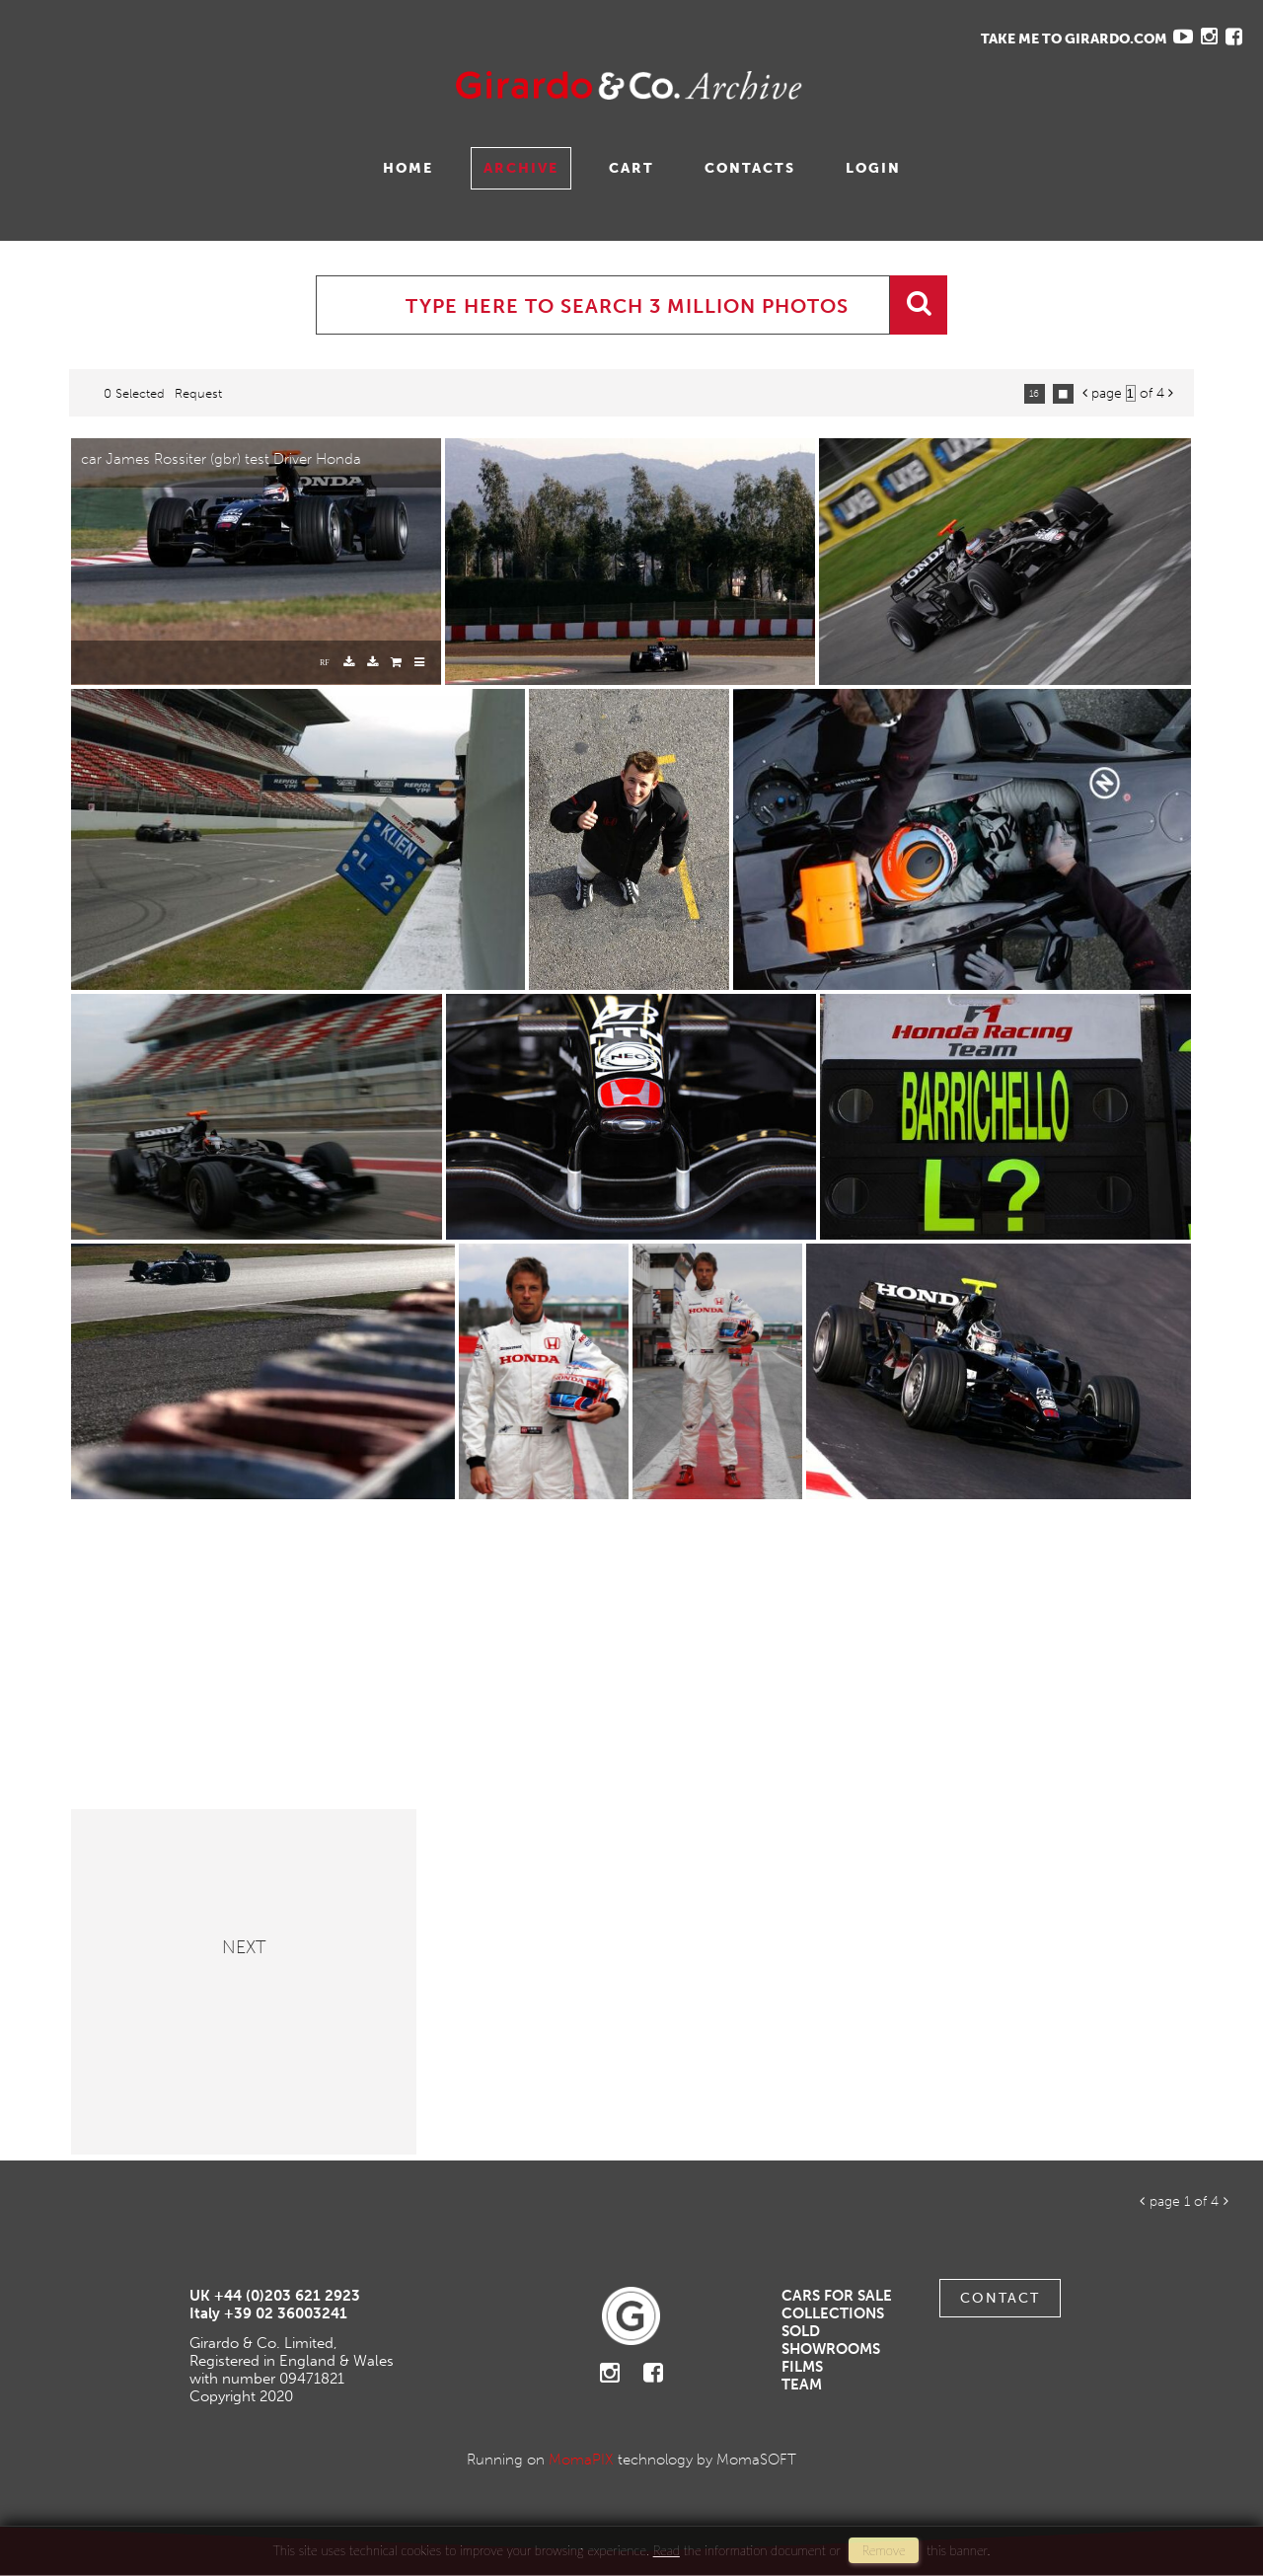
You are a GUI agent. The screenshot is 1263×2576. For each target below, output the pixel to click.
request (198, 393)
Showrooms (830, 2349)
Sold (800, 2331)
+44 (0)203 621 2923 (287, 2296)
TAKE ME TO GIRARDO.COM (1074, 39)
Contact (1000, 2298)
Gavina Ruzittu (214, 85)
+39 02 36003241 (285, 2313)
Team (801, 2384)
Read (666, 2550)
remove (883, 2550)
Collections (832, 2313)
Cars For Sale (836, 2296)
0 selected (134, 393)
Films (802, 2367)
